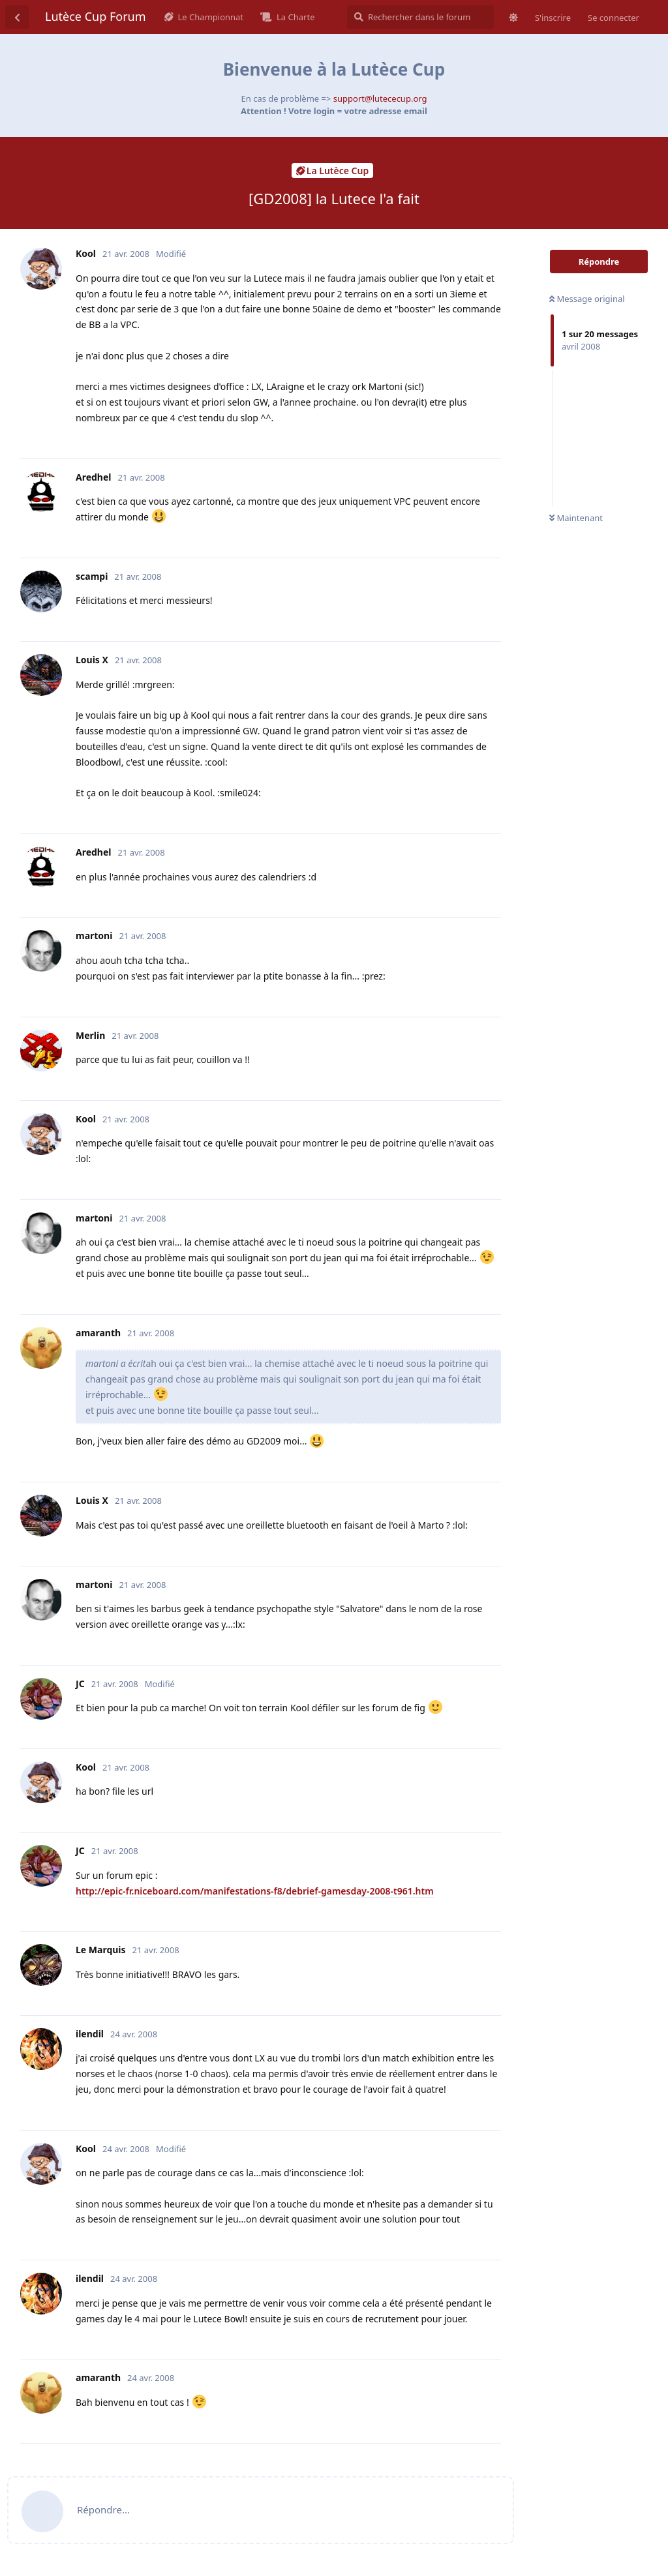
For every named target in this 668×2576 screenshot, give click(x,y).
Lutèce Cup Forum (95, 16)
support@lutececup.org (380, 98)
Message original (587, 299)
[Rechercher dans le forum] (420, 17)
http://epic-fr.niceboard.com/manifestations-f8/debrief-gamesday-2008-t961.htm (255, 1891)
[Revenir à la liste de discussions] (17, 17)
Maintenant (576, 518)
